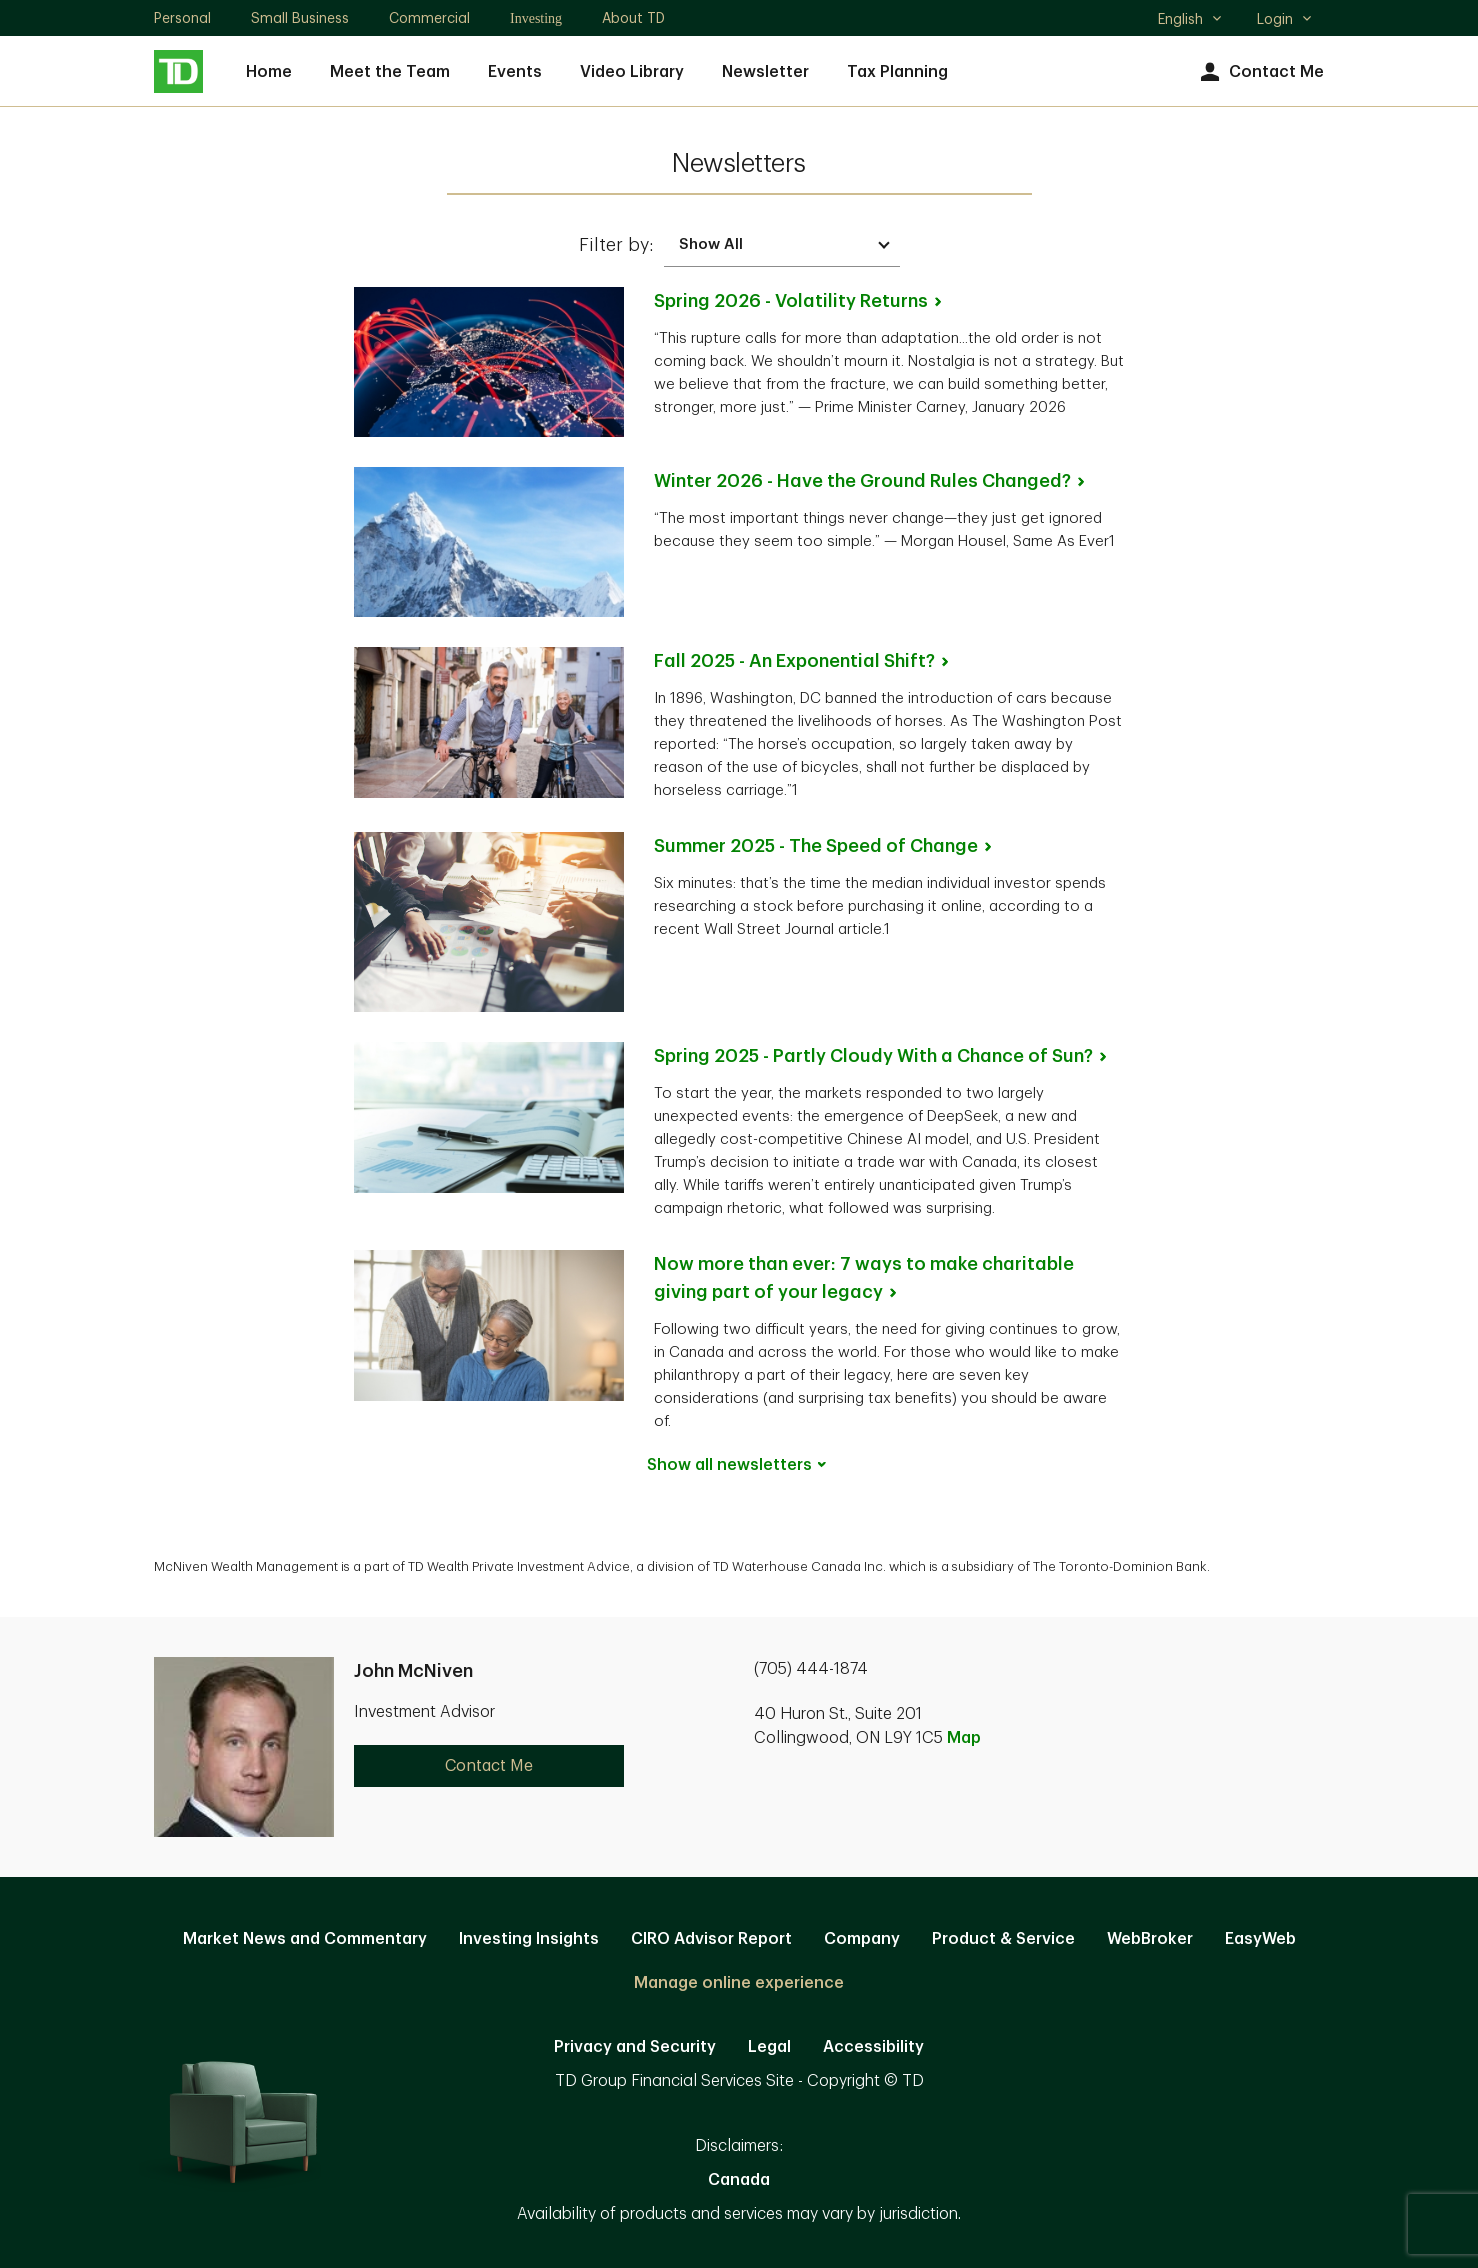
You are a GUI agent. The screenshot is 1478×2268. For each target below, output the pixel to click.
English (1190, 21)
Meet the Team (390, 72)
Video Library (632, 72)
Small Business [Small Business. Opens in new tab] (300, 18)
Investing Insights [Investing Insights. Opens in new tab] (529, 1939)
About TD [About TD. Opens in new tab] (633, 18)
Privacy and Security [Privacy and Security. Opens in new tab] (635, 2047)
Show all (739, 1465)
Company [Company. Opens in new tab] (862, 1939)
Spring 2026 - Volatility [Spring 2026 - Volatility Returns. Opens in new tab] (799, 301)
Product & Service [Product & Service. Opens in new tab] (1003, 1939)
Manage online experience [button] (739, 1983)
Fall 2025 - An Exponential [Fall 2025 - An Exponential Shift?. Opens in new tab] (803, 661)
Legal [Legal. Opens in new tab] (769, 2047)
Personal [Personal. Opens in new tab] (182, 18)
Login (1285, 19)
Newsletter (765, 72)
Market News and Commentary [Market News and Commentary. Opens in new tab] (305, 1939)
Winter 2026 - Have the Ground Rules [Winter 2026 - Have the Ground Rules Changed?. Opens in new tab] (871, 481)
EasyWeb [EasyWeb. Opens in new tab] (1260, 1939)
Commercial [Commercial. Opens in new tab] (429, 18)
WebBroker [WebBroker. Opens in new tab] (1150, 1939)
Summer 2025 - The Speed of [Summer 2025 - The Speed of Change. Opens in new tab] (824, 846)
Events (515, 72)
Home (269, 72)
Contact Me (1259, 72)
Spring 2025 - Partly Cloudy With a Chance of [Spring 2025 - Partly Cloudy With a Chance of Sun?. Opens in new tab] (882, 1056)
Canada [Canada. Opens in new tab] (739, 2180)
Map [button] (964, 1738)
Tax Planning (897, 72)
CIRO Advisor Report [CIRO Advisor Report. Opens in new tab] (711, 1939)
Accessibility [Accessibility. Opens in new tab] (873, 2047)
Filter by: (616, 245)
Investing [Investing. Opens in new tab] (536, 18)
